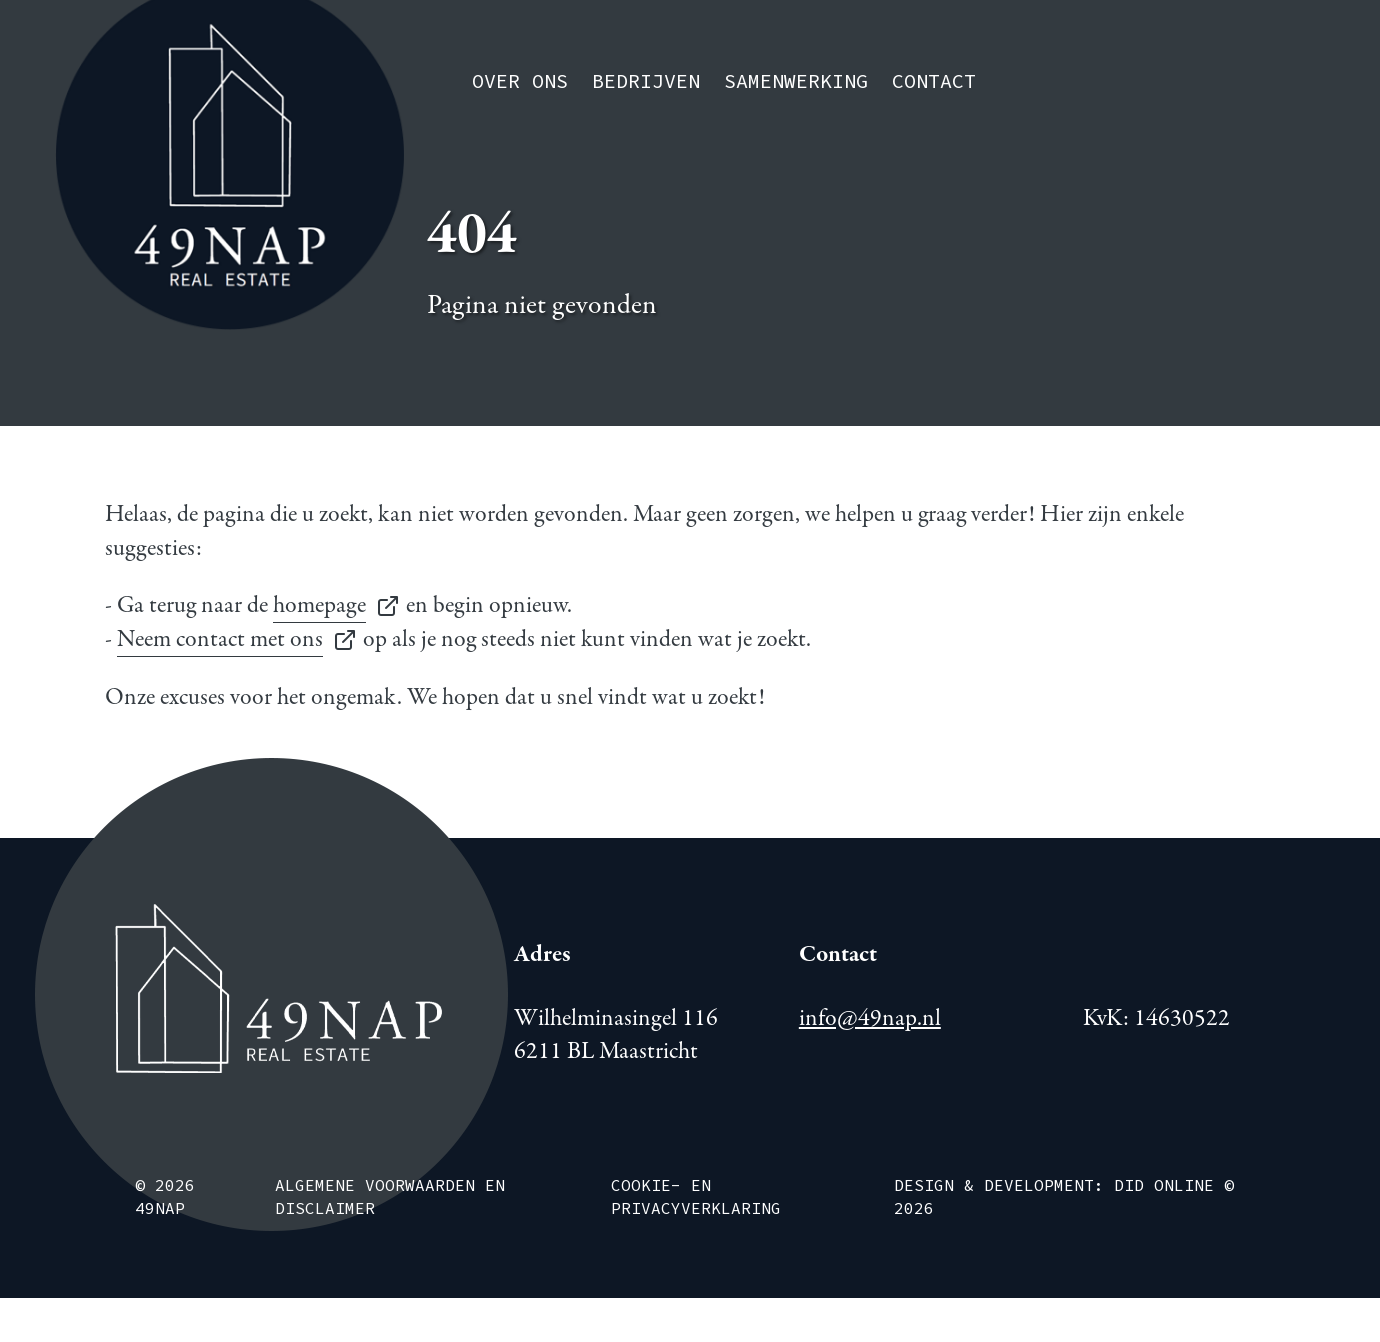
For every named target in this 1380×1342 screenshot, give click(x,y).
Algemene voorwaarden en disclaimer (390, 1197)
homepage (319, 605)
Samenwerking (796, 82)
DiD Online (1164, 1186)
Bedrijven (646, 82)
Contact (934, 82)
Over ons (520, 82)
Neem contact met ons (220, 639)
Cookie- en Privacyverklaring (696, 1197)
